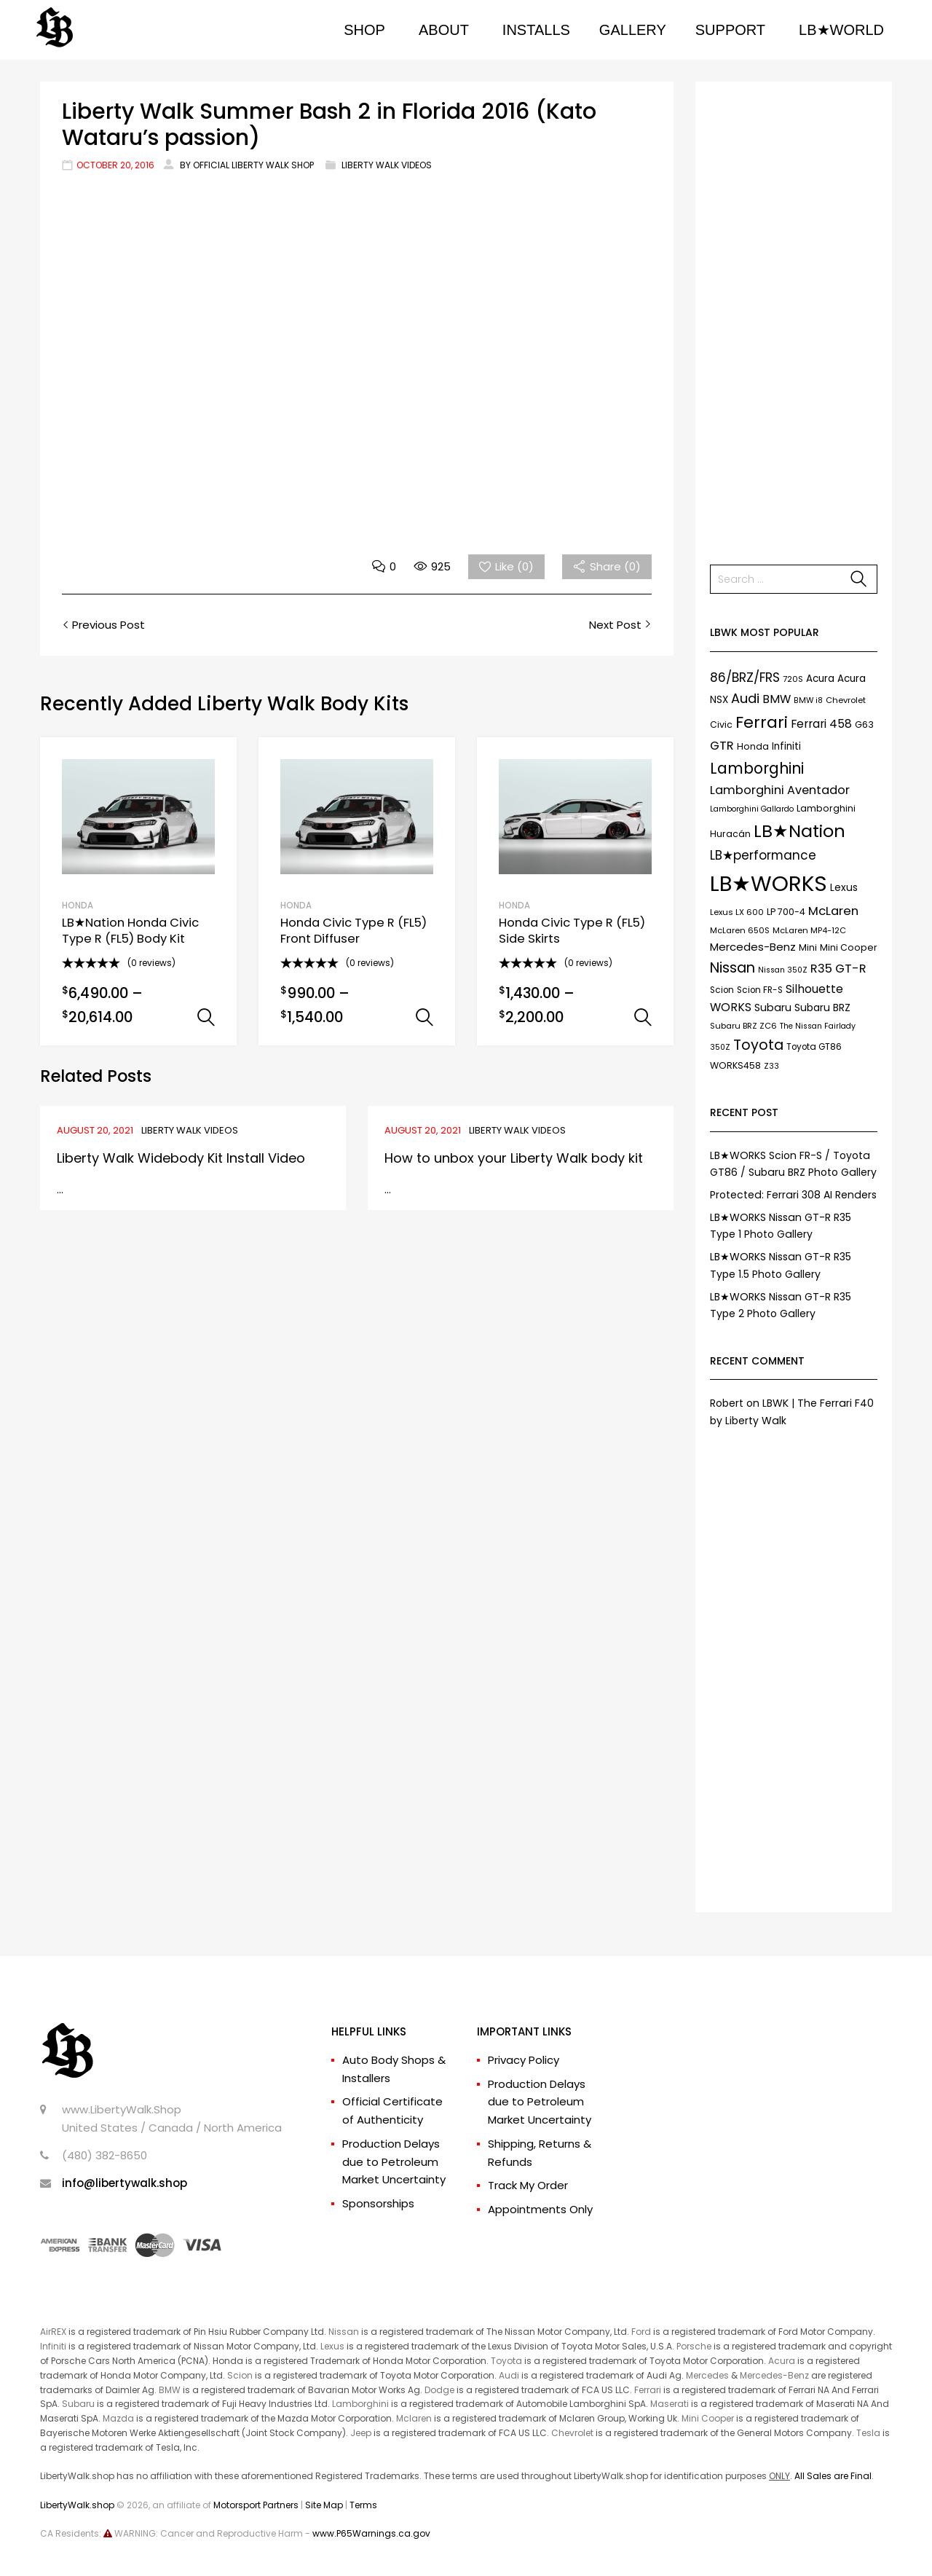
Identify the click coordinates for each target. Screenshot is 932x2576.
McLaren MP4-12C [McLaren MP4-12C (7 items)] (809, 930)
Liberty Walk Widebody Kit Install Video (181, 1158)
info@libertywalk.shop (124, 2183)
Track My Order (528, 2185)
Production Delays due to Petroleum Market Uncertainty (394, 2162)
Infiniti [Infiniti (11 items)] (786, 746)
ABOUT (444, 30)
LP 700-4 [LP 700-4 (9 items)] (786, 912)
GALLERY (632, 30)
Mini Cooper (708, 2418)
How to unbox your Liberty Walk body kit (513, 1158)
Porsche (693, 2346)
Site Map (324, 2505)
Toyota (506, 2361)
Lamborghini (360, 2404)
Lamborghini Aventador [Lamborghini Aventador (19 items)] (780, 790)
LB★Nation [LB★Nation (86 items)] (799, 831)
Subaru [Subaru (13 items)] (772, 1007)
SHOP (364, 30)
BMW (170, 2390)
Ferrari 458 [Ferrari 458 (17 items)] (821, 723)
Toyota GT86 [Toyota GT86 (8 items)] (814, 1047)
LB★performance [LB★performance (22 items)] (763, 855)
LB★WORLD (841, 30)
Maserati (669, 2404)
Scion (240, 2375)
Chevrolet (572, 2433)
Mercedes (707, 2375)
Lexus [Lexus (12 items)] (844, 887)
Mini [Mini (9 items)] (808, 947)
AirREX (53, 2331)
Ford (641, 2331)
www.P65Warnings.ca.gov (371, 2533)
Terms (363, 2505)
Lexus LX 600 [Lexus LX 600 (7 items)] (737, 912)
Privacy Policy (523, 2060)
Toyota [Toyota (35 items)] (758, 1045)
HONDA (77, 905)
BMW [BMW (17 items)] (776, 699)
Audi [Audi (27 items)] (745, 698)
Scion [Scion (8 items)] (722, 990)
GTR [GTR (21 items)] (722, 745)
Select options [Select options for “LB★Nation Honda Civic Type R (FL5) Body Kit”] (206, 1017)
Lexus (332, 2346)
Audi (509, 2375)
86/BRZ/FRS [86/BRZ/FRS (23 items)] (745, 677)
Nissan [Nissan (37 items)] (732, 967)
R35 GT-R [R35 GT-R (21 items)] (838, 968)
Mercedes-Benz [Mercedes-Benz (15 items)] (753, 946)
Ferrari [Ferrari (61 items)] (761, 722)
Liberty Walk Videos (386, 165)
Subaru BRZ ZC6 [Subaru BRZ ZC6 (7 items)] (743, 1026)
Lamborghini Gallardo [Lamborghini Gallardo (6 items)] (752, 809)
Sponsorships (378, 2203)
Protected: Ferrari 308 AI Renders (793, 1194)
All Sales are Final (833, 2476)
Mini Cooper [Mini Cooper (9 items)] (848, 947)
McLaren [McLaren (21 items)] (833, 911)
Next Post (616, 624)
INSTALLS (536, 30)
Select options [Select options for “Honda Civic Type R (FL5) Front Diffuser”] (424, 1017)
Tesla (868, 2433)
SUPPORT (730, 30)
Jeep (360, 2433)
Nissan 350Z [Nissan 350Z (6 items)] (782, 970)
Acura (781, 2361)
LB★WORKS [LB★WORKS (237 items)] (768, 883)
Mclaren (414, 2418)
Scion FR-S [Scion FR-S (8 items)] (760, 990)
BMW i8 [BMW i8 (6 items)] (808, 700)
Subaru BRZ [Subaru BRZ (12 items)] (822, 1007)
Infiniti (53, 2346)
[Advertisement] (793, 315)
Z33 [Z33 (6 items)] (771, 1066)
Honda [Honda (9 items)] (753, 746)
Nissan (343, 2331)
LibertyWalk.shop (77, 2505)
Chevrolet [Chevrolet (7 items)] (846, 700)
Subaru (78, 2404)
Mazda (118, 2418)
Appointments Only (540, 2209)
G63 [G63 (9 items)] (864, 724)
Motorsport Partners (256, 2505)
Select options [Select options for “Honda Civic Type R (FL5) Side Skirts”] (643, 1017)
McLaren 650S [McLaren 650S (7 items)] (740, 930)
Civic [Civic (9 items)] (721, 724)
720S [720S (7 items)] (793, 679)
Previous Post (107, 624)
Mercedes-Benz (774, 2375)
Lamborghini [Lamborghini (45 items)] (757, 768)
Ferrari (647, 2390)
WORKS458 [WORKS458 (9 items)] (735, 1065)
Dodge (439, 2390)
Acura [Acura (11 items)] (820, 679)
